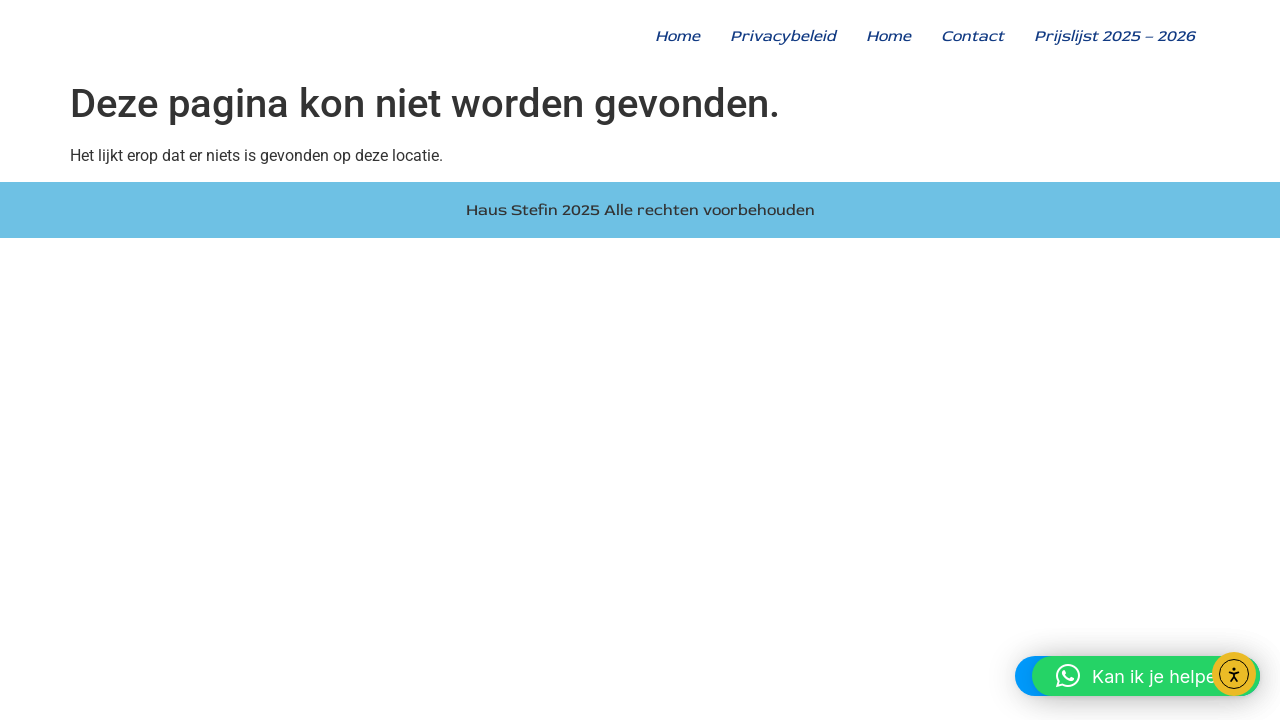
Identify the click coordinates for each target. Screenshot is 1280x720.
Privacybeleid (783, 36)
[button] (1146, 676)
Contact (972, 36)
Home (677, 36)
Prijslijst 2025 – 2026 (1114, 36)
